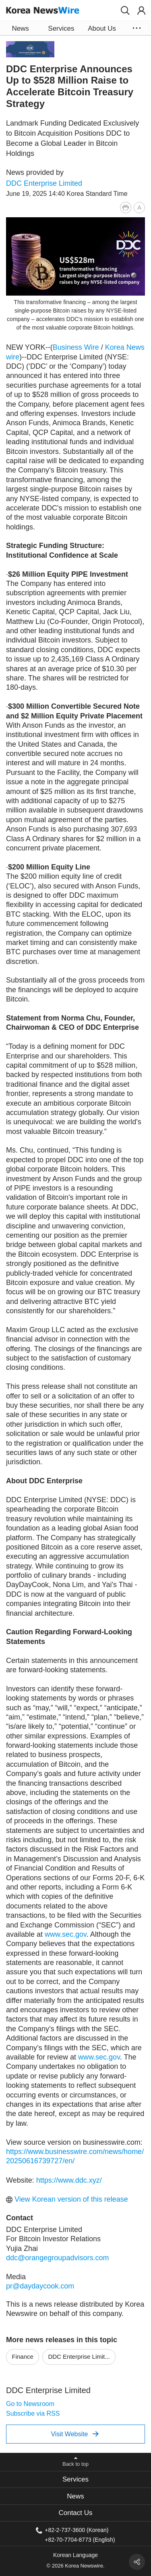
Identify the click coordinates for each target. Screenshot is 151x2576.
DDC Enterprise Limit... (79, 2356)
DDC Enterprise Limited (44, 183)
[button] (125, 10)
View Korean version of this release (67, 2199)
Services (75, 2479)
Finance (22, 2356)
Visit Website (75, 2434)
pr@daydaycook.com (40, 2286)
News (75, 2496)
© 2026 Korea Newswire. (76, 2566)
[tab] (75, 2479)
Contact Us (75, 2513)
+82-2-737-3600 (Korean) (76, 2530)
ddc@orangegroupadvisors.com (57, 2258)
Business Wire (76, 347)
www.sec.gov (66, 1934)
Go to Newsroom (30, 2403)
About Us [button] (102, 28)
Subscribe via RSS (33, 2413)
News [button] (20, 28)
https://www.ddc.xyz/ (69, 2180)
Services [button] (61, 28)
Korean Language (75, 2555)
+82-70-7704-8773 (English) (80, 2539)
